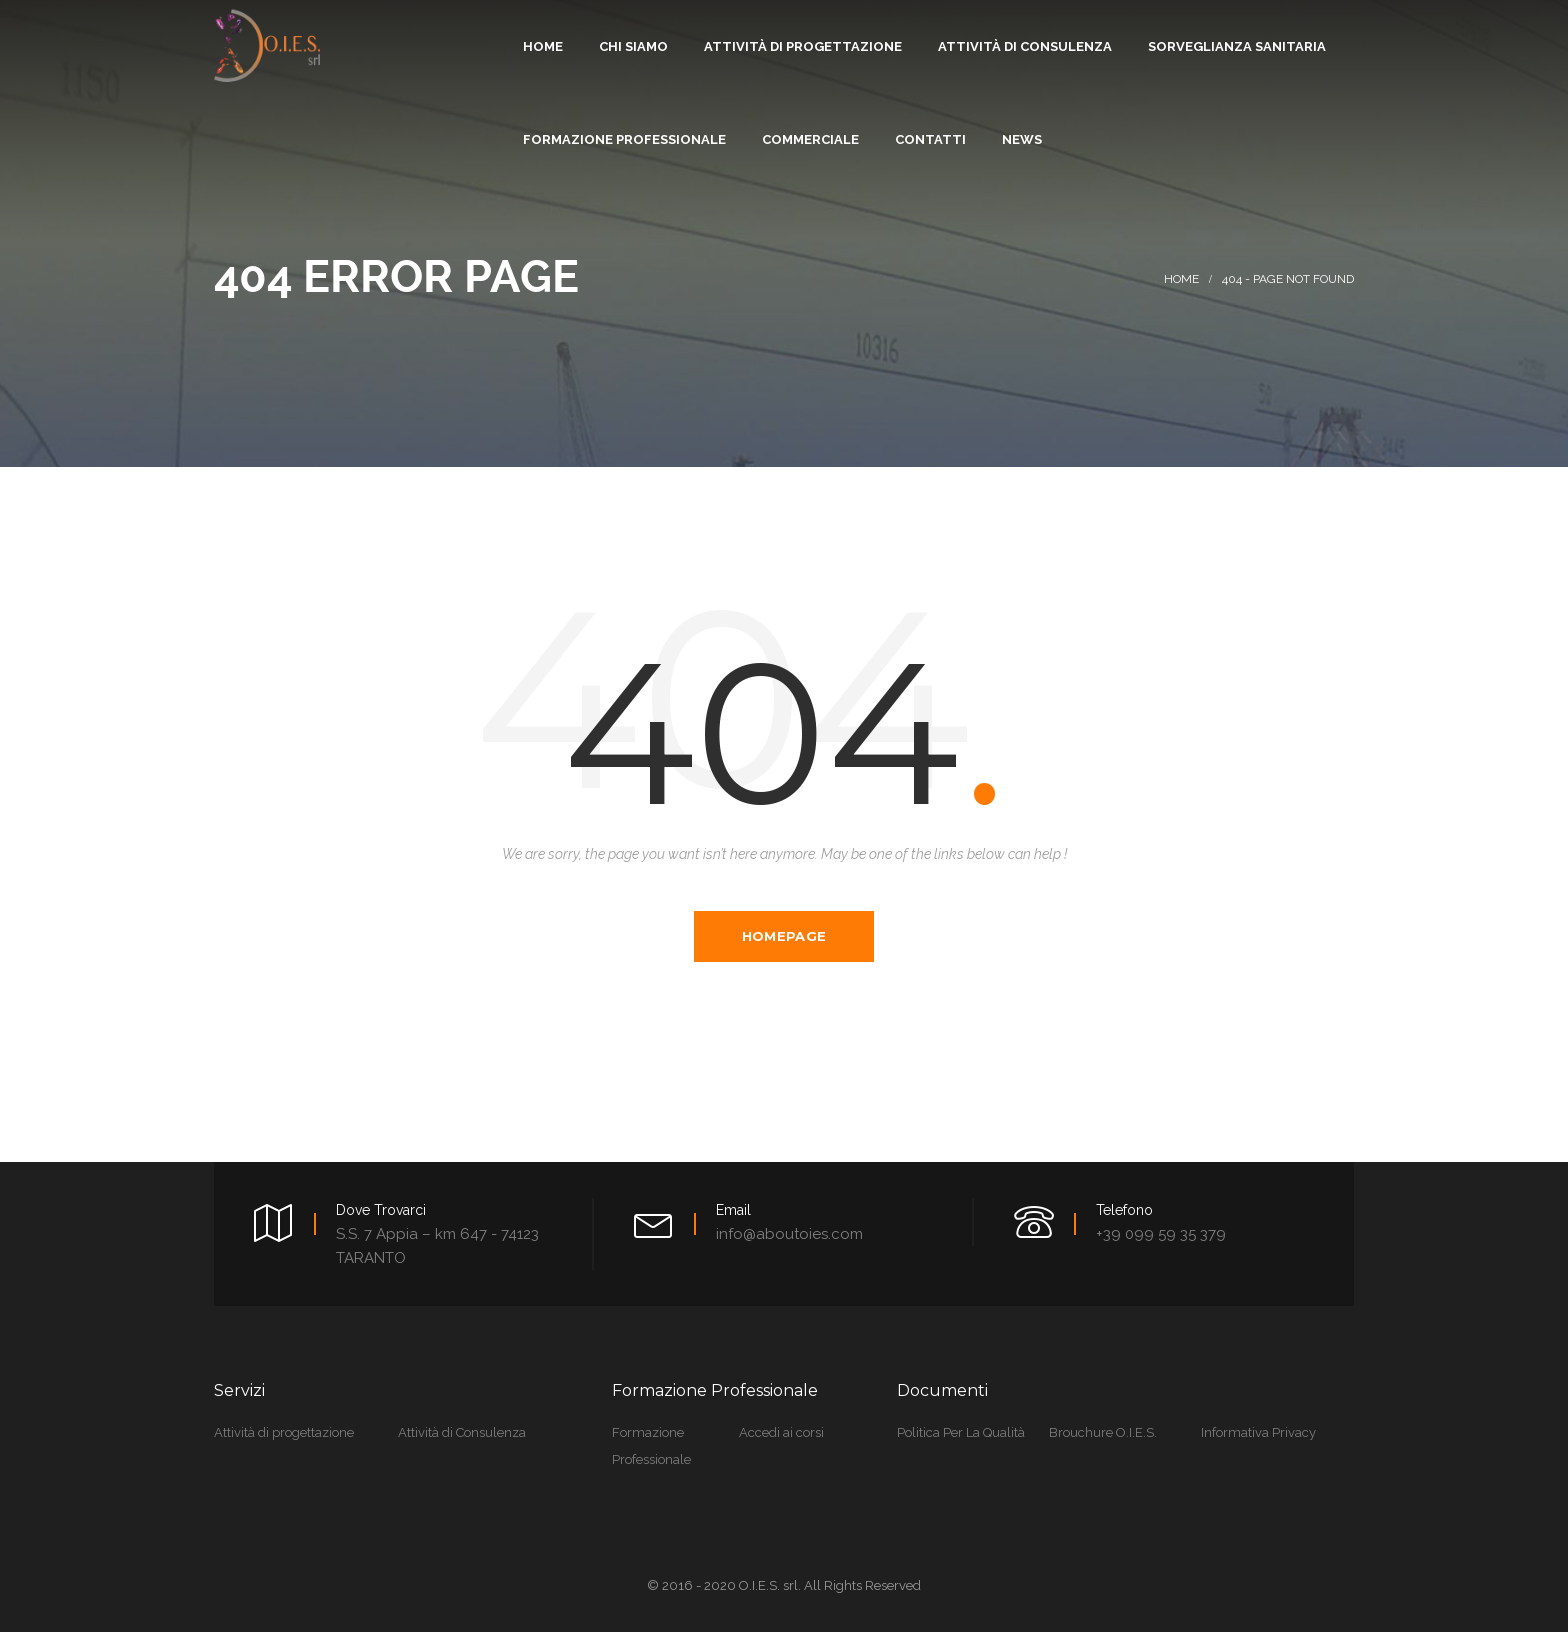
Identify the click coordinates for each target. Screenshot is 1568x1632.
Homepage (784, 936)
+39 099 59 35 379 (1161, 1234)
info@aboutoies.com (789, 1234)
